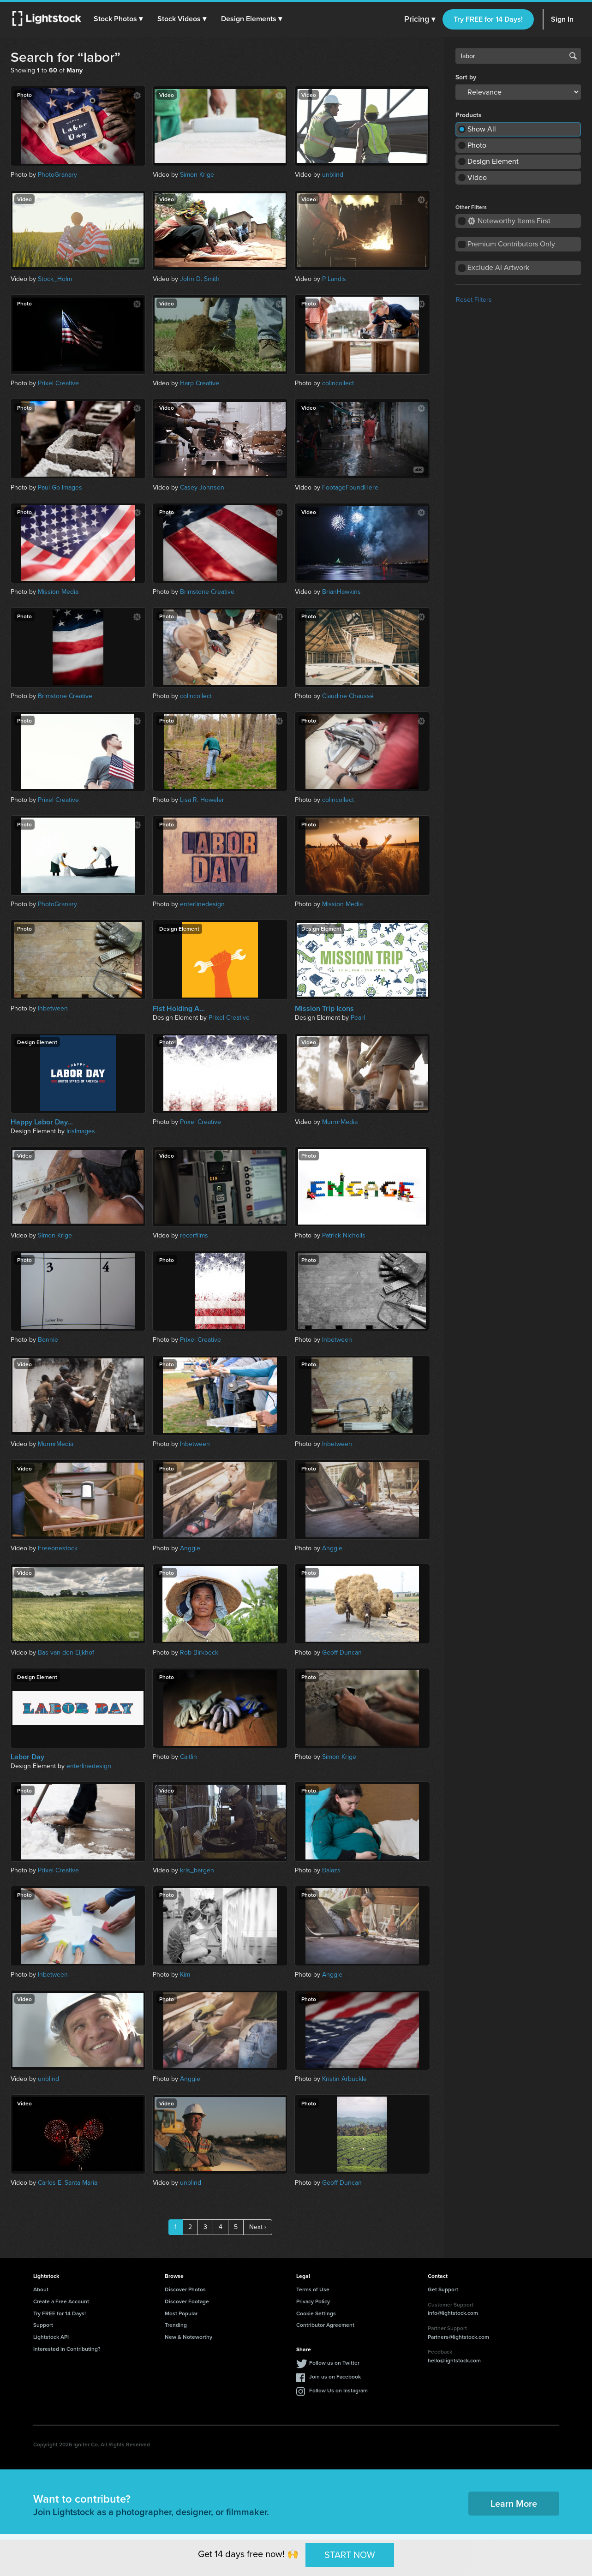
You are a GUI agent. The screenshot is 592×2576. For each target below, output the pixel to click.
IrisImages (80, 1131)
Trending (176, 2325)
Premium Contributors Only (511, 244)
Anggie (190, 1548)
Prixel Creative (58, 383)
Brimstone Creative (207, 592)
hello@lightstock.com (454, 2360)
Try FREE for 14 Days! (488, 19)
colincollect (338, 383)
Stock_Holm (55, 279)
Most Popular (181, 2313)
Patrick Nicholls (343, 1235)
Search (573, 56)
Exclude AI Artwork (498, 267)
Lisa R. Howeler (202, 800)
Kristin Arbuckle (344, 2079)
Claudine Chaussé (348, 696)
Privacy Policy (313, 2301)
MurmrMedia (340, 1122)
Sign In (562, 19)
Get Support (443, 2289)
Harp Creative (199, 383)
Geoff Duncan (342, 1652)
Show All (481, 129)
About (40, 2289)
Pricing (419, 19)
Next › (257, 2227)
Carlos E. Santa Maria (67, 2183)
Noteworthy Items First (509, 220)
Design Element (493, 161)
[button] (119, 19)
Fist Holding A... (179, 1008)
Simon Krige (197, 174)
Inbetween (53, 1008)
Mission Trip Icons (324, 1008)
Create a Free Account (61, 2301)
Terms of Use (312, 2289)
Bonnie (48, 1340)
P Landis (334, 279)
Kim (185, 1974)
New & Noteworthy (188, 2337)
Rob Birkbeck (199, 1652)
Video (477, 177)
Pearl (358, 1017)
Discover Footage (187, 2301)
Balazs (331, 1870)
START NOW (349, 2555)
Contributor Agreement (325, 2325)
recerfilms (194, 1235)
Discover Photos (185, 2289)
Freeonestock (58, 1548)
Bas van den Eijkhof (66, 1652)
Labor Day (27, 1757)
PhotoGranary (57, 174)
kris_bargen (197, 1870)
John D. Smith (200, 279)
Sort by (465, 77)
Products (468, 115)
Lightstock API (51, 2337)
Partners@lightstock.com (458, 2337)
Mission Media (58, 592)
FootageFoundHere (350, 487)
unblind (332, 174)
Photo (476, 145)
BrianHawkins (341, 592)
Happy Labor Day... (42, 1122)
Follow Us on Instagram (338, 2390)
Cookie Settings (316, 2313)
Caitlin (188, 1757)
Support (43, 2325)
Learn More (513, 2503)
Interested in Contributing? (67, 2349)
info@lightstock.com (453, 2313)
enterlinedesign (202, 904)
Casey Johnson (202, 487)
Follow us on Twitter (334, 2363)
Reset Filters (474, 300)
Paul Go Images (60, 487)
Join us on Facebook (335, 2376)
